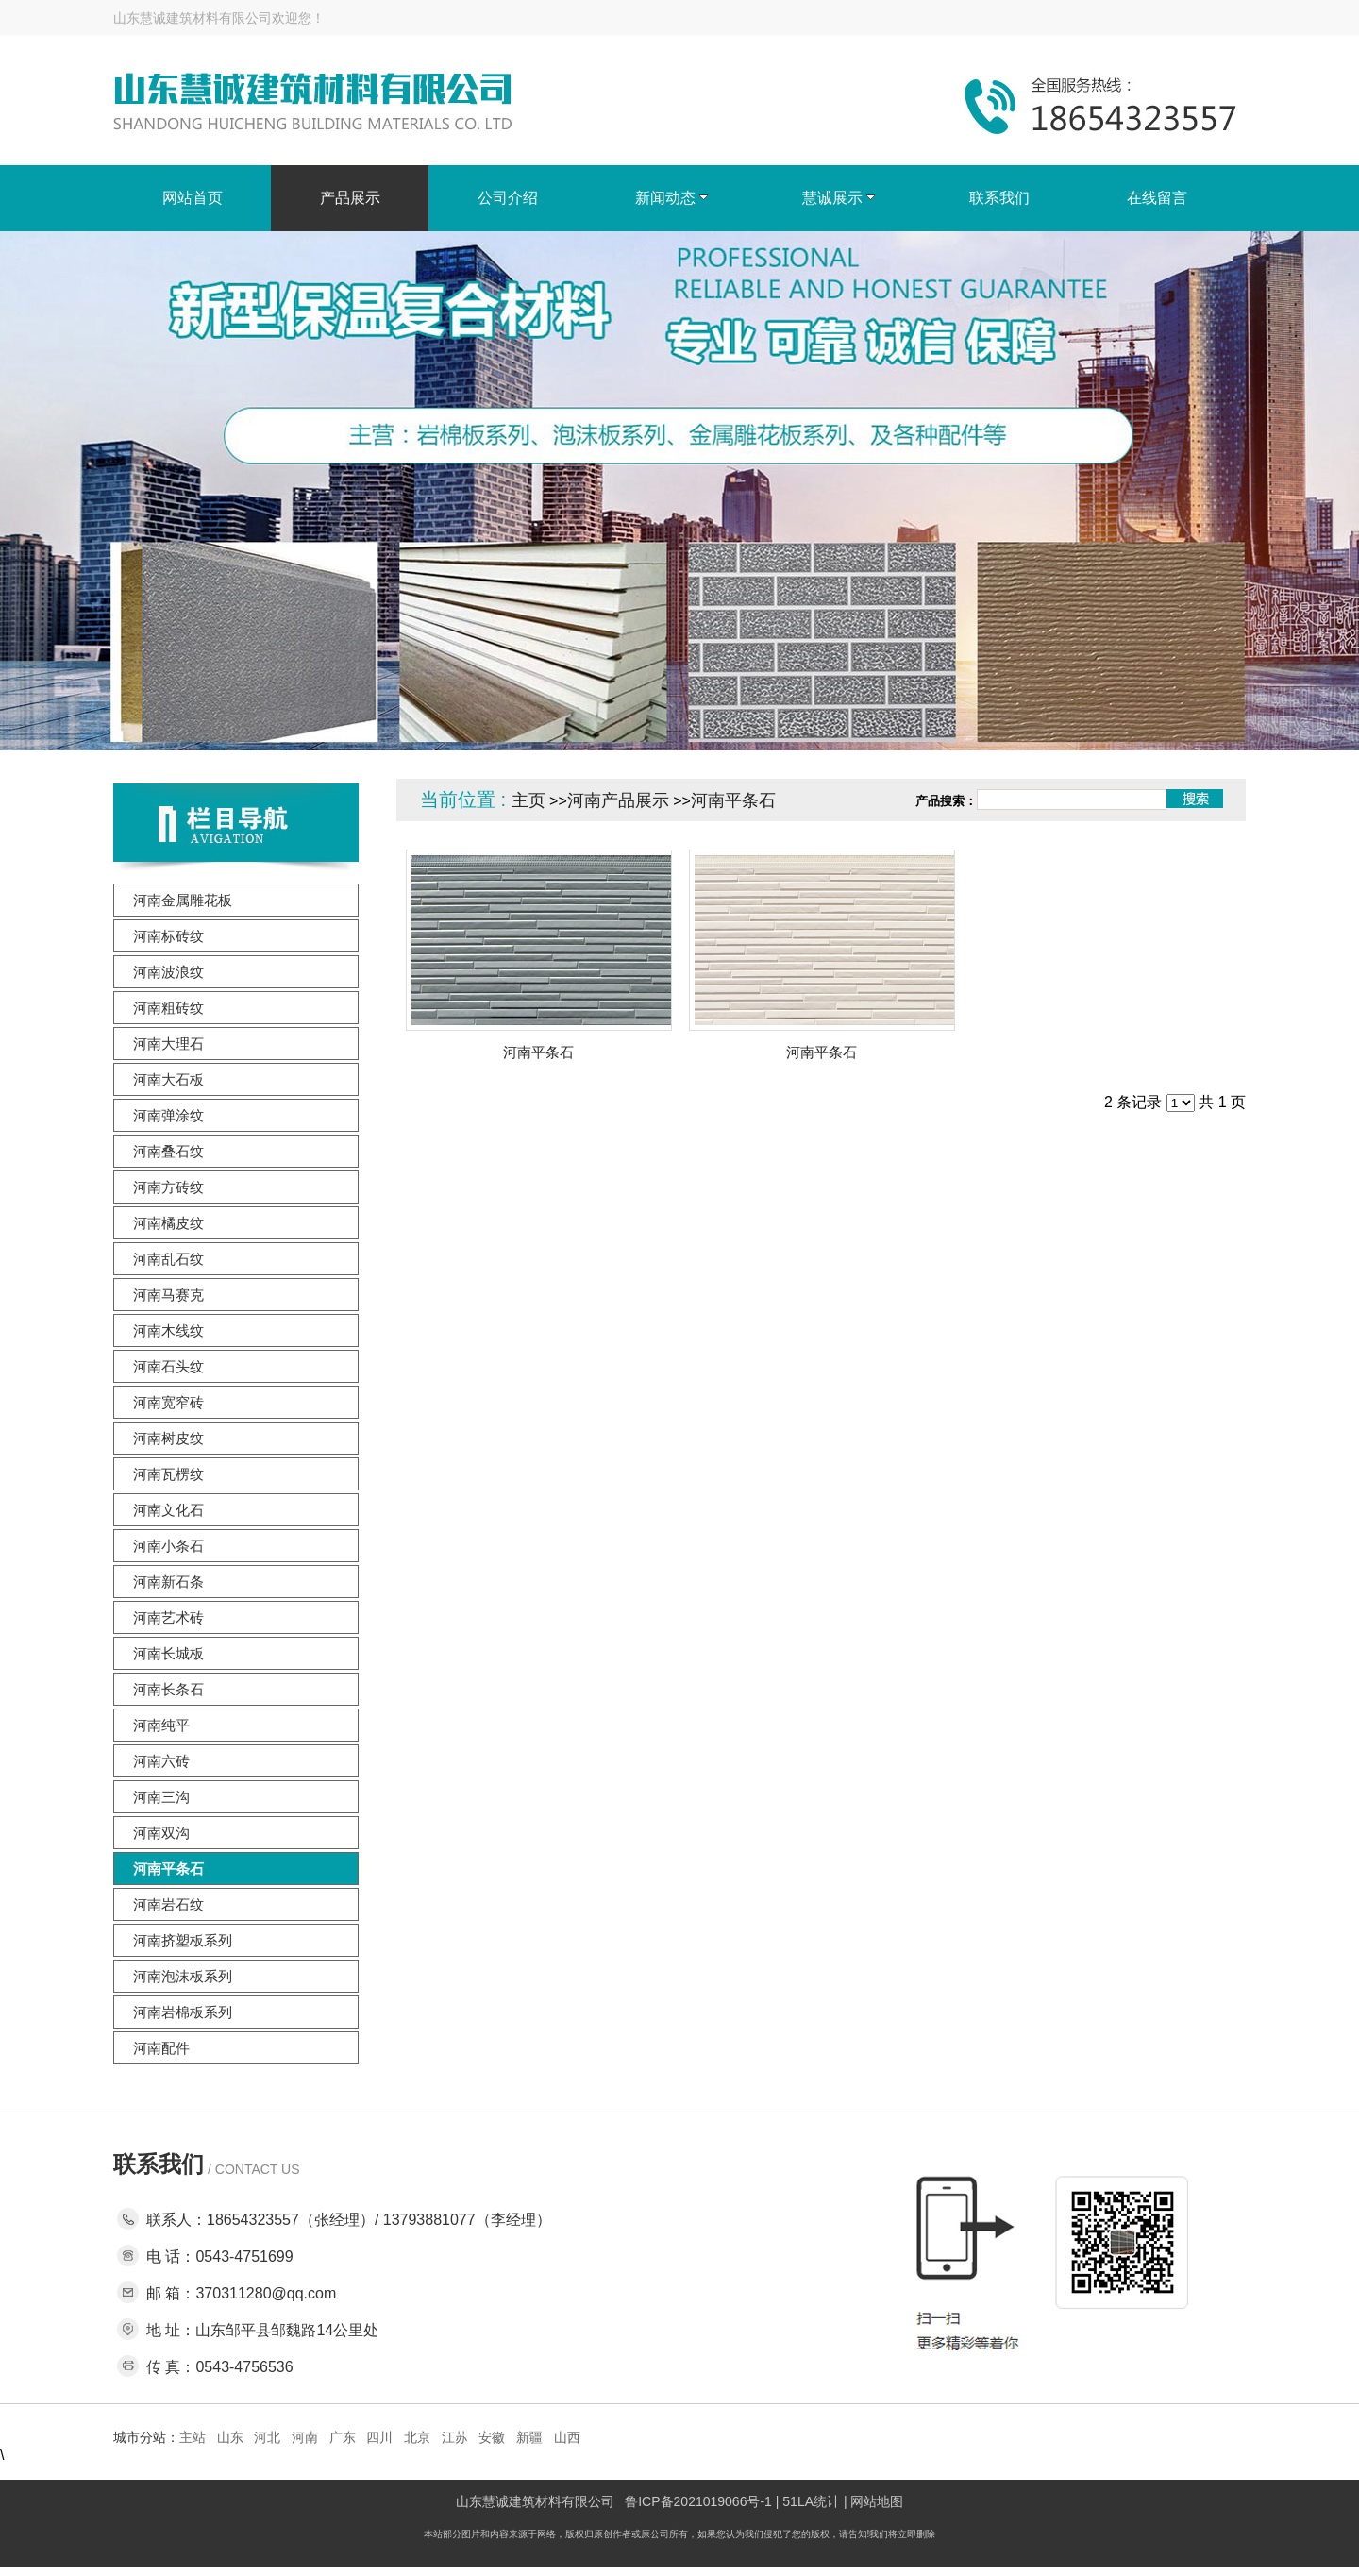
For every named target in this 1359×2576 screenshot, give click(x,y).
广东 (342, 2437)
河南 (305, 2437)
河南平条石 (733, 800)
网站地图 (876, 2501)
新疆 (529, 2437)
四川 (379, 2437)
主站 (192, 2437)
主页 (528, 800)
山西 (567, 2437)
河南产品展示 (618, 800)
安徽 (491, 2437)
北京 (417, 2437)
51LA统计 (811, 2501)
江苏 (455, 2437)
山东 (230, 2437)
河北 (267, 2437)
